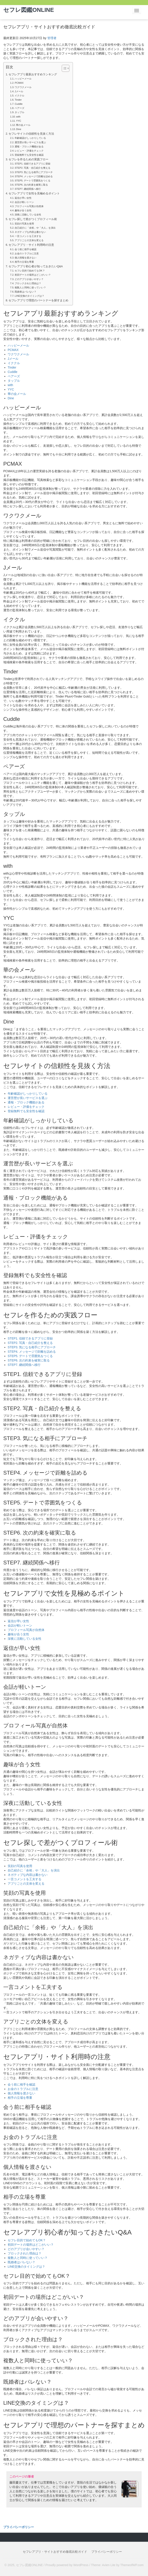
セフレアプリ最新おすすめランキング (33, 74)
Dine (18, 129)
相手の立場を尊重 (24, 261)
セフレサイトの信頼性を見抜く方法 (31, 133)
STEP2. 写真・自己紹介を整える (32, 167)
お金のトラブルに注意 (27, 253)
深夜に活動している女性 (28, 214)
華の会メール (23, 125)
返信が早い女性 (23, 198)
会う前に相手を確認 (25, 249)
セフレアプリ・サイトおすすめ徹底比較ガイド (55, 2551)
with (18, 116)
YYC (18, 120)
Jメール (19, 91)
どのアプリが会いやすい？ (29, 279)
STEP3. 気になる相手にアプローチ (34, 172)
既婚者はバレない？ (25, 291)
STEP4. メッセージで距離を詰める (34, 176)
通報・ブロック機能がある (29, 146)
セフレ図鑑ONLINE (28, 10)
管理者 (51, 38)
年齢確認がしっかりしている (30, 138)
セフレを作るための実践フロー (28, 159)
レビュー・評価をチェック (29, 150)
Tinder (18, 99)
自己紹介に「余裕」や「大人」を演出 (35, 227)
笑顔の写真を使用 (24, 223)
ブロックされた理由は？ (28, 283)
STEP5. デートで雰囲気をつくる (32, 180)
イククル (19, 95)
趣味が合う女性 (23, 210)
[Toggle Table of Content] (63, 68)
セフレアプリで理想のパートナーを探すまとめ (38, 300)
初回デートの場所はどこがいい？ (33, 274)
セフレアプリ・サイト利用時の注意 (31, 244)
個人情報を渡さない (25, 257)
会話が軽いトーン (24, 202)
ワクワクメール (23, 87)
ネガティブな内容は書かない (30, 232)
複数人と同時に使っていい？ (30, 287)
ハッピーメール (23, 78)
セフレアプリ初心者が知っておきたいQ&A (36, 266)
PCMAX (19, 82)
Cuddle (19, 104)
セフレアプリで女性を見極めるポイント (34, 193)
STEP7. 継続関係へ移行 (28, 189)
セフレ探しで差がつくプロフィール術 (33, 219)
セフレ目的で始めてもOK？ (30, 270)
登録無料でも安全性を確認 (29, 155)
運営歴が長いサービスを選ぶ (30, 142)
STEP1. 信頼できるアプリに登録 (32, 163)
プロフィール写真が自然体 (29, 206)
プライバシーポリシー (18, 2527)
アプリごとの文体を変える (29, 240)
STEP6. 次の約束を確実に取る (31, 184)
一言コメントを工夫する (28, 236)
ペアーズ (19, 108)
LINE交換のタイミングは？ (29, 296)
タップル (19, 112)
